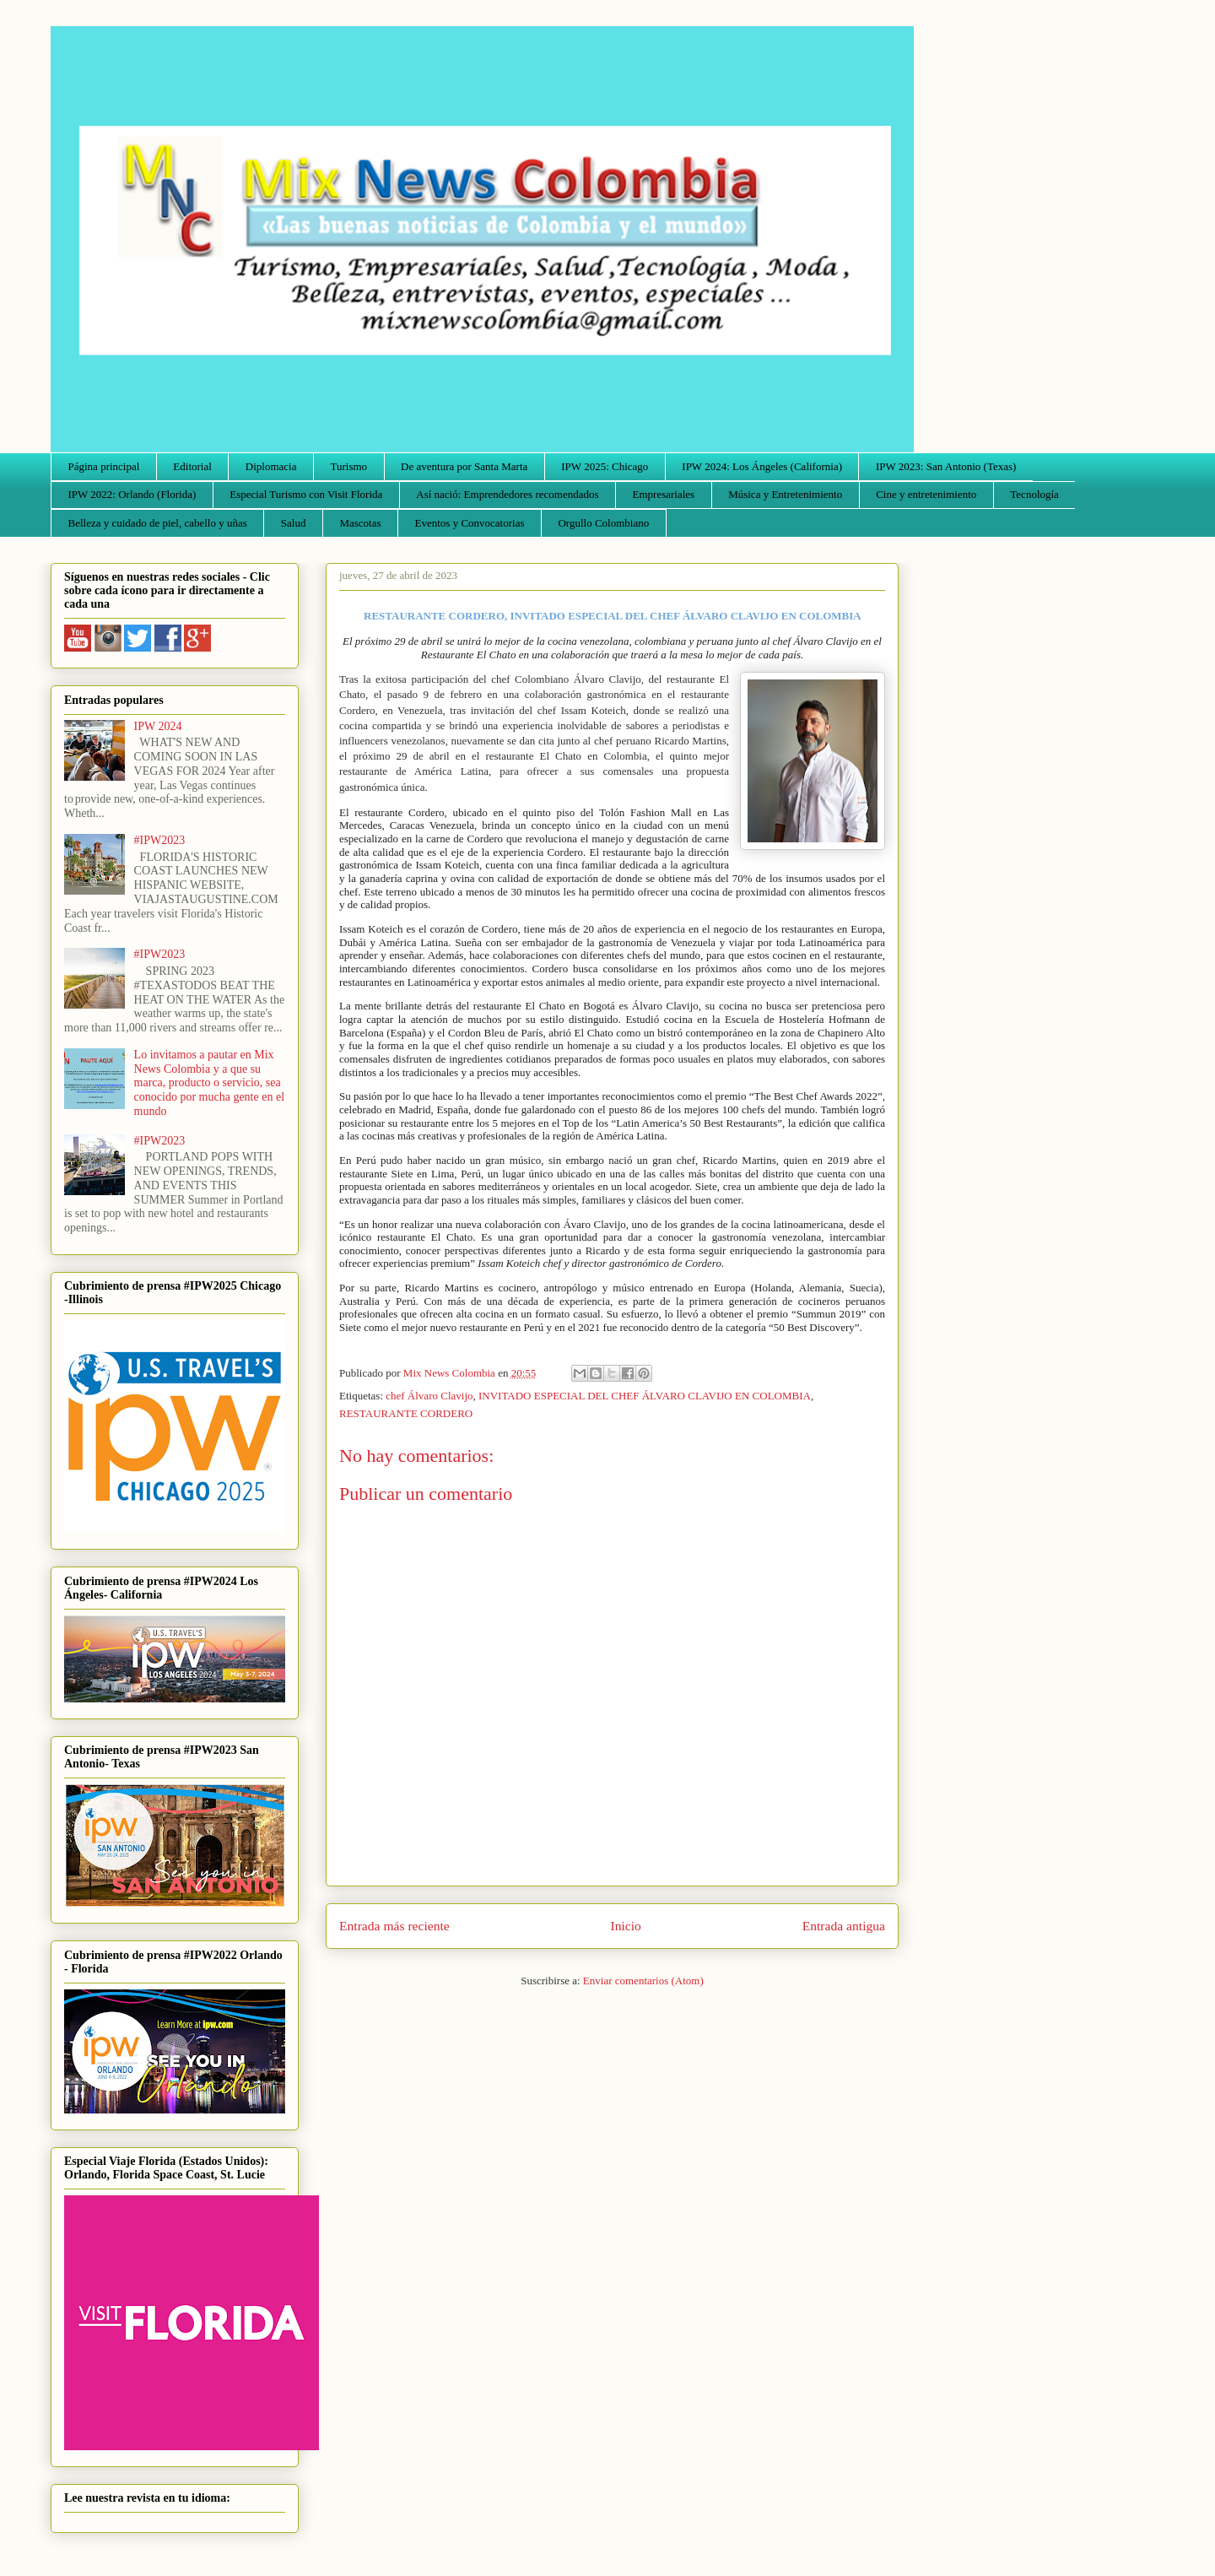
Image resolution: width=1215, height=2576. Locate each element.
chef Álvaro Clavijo (429, 1395)
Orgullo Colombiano (603, 523)
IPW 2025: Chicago (604, 466)
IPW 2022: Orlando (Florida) (132, 494)
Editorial (192, 466)
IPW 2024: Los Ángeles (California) (762, 466)
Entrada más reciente (394, 1925)
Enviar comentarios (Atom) (643, 1980)
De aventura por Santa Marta (464, 466)
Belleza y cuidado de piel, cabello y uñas (157, 523)
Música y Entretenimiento (785, 494)
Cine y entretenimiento (926, 494)
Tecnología (1034, 494)
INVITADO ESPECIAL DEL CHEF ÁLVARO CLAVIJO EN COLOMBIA (644, 1395)
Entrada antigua (843, 1925)
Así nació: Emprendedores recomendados (507, 494)
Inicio (626, 1925)
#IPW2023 (160, 840)
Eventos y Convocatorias (470, 523)
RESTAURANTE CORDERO (405, 1413)
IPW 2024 (158, 726)
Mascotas (360, 523)
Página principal (104, 466)
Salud (293, 523)
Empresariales (664, 494)
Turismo (349, 466)
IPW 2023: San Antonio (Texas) (946, 466)
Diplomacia (271, 466)
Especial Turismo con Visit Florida (306, 494)
